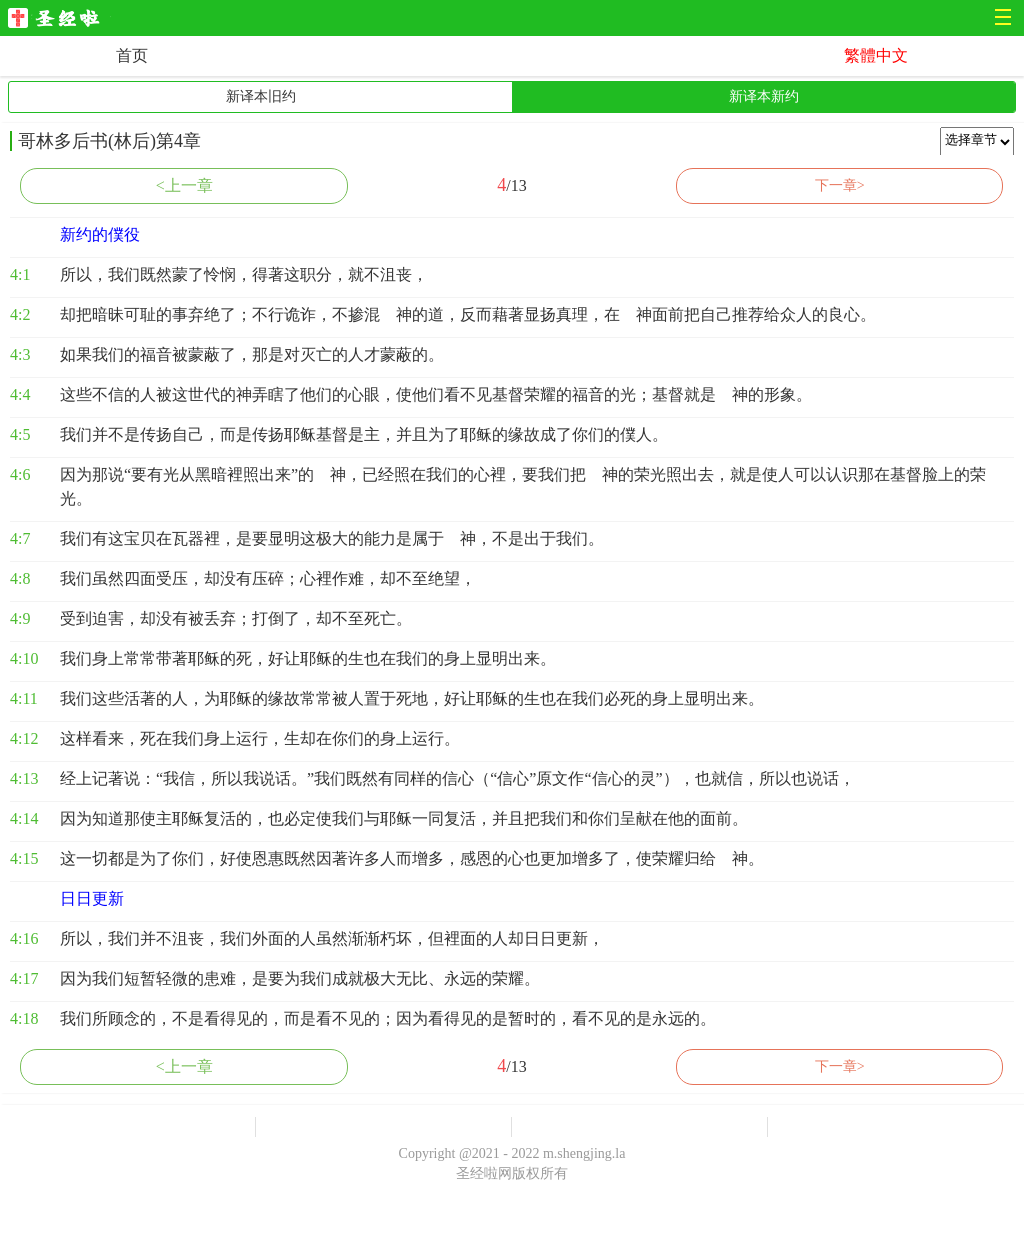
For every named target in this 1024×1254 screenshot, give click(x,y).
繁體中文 (876, 55)
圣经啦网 (59, 19)
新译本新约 (764, 96)
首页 (132, 55)
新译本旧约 (261, 96)
